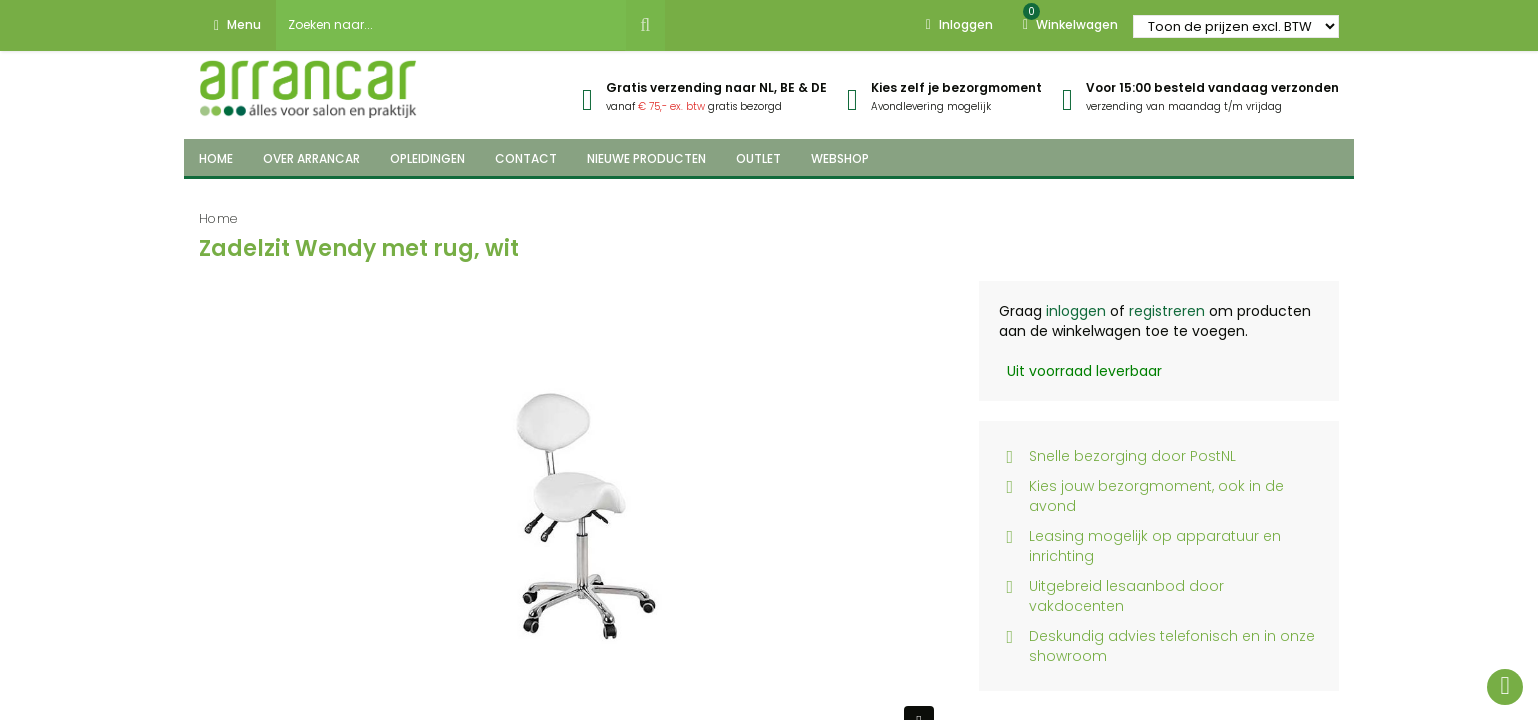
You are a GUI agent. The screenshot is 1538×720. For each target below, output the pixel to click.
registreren (1167, 311)
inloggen (1076, 311)
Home (218, 218)
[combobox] (451, 25)
